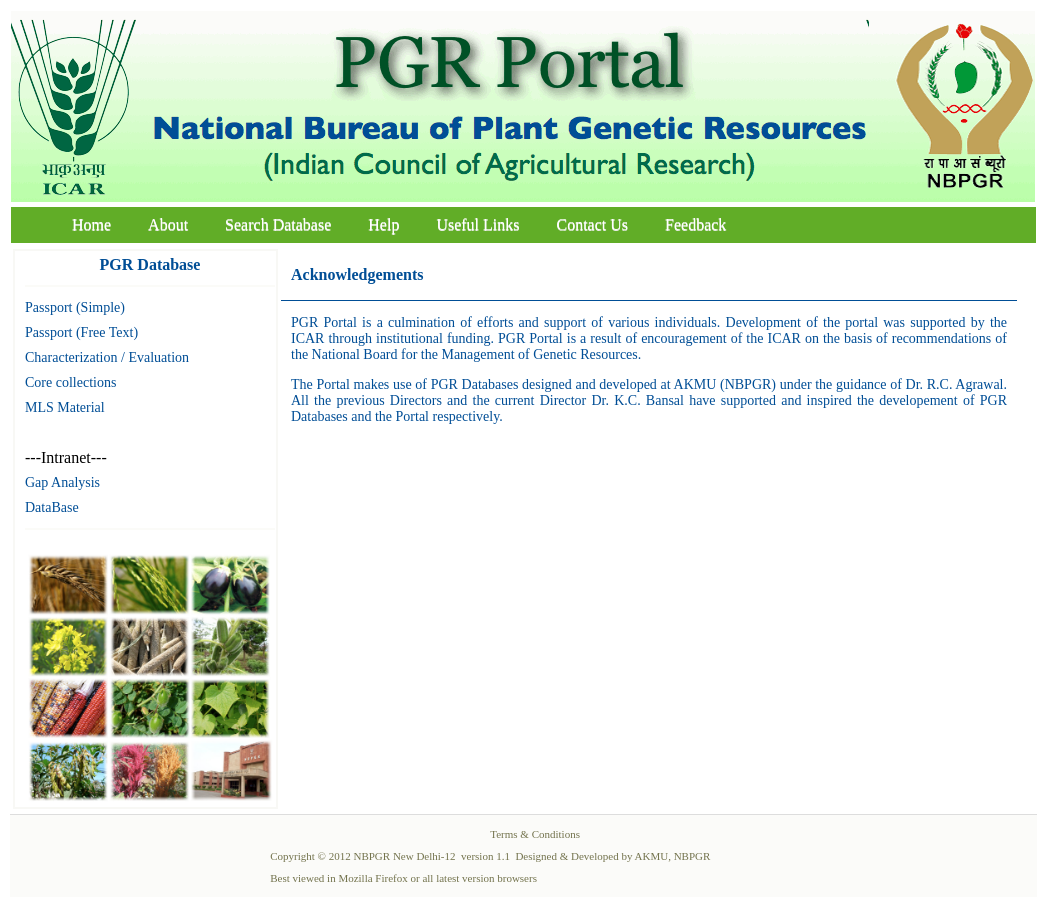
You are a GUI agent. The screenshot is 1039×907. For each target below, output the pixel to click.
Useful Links (477, 224)
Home (91, 224)
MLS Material (65, 407)
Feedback (695, 224)
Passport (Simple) (75, 307)
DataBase (52, 507)
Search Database (278, 224)
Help (383, 224)
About (168, 224)
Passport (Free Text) (81, 332)
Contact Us (593, 224)
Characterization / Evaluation (107, 357)
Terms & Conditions (535, 834)
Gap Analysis (62, 482)
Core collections (70, 382)
